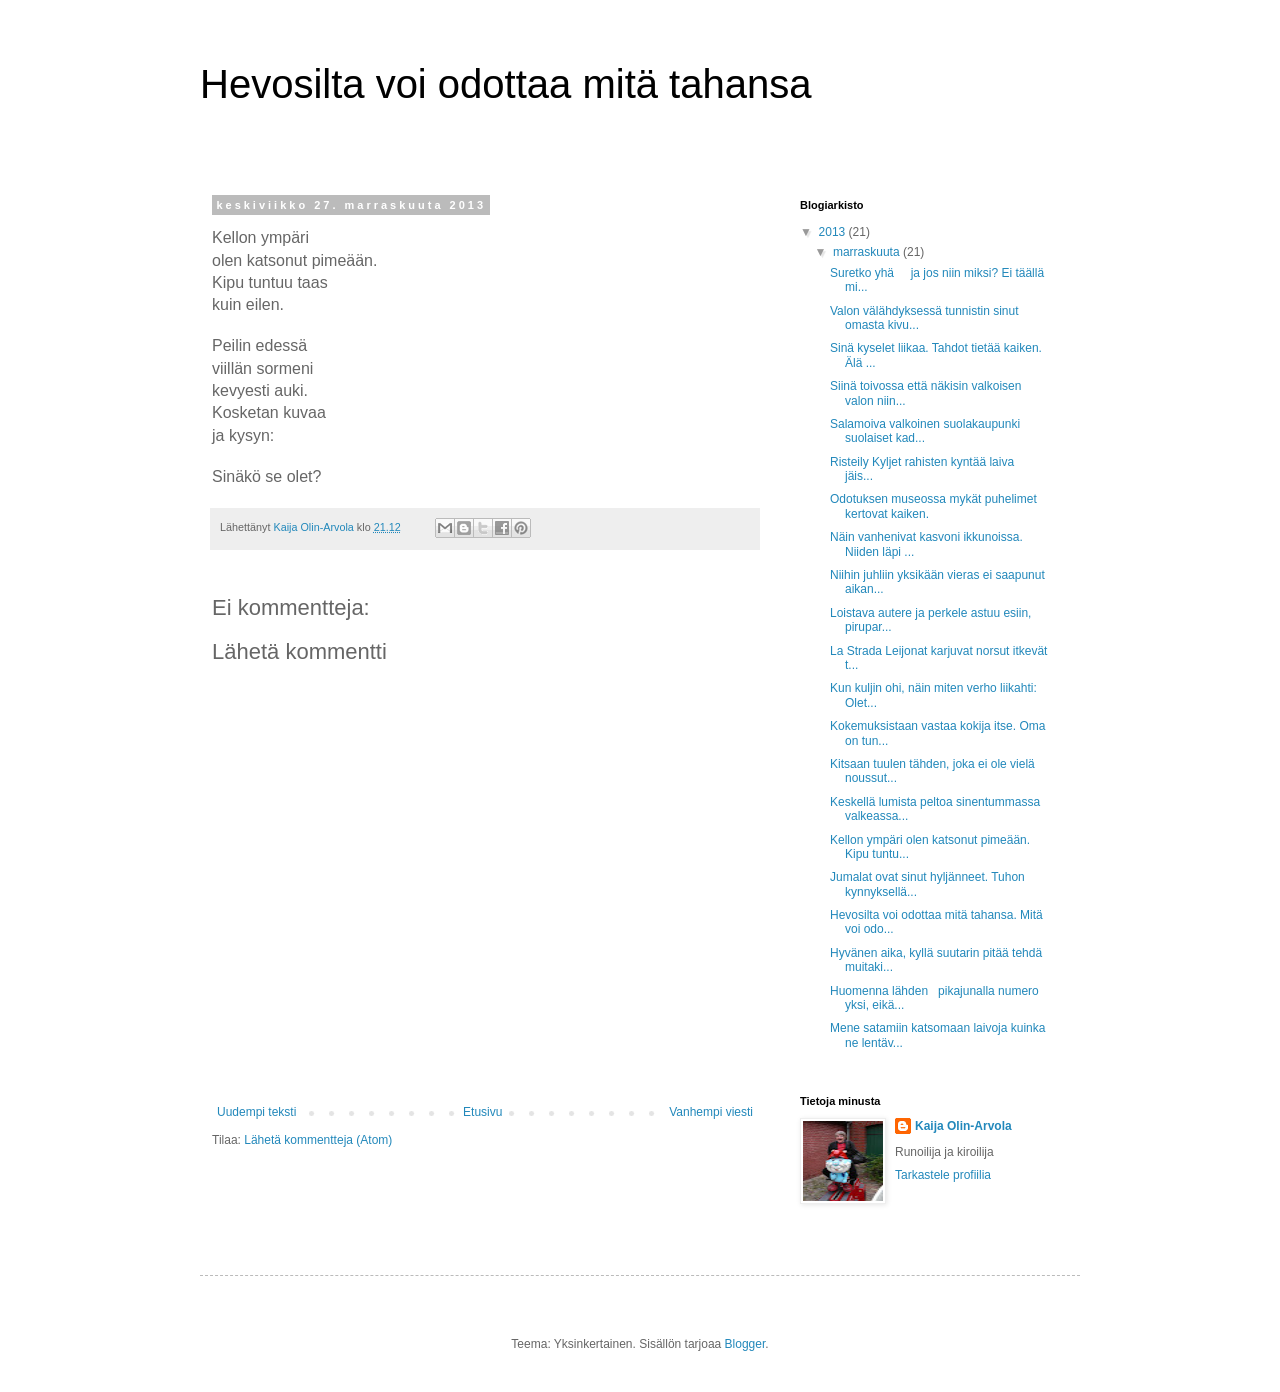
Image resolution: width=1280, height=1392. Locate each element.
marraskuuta (868, 252)
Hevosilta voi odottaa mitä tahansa (505, 84)
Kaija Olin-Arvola (963, 1126)
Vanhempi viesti (711, 1112)
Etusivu (482, 1112)
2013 (834, 232)
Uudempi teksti (256, 1112)
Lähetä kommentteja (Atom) (318, 1140)
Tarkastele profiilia (943, 1175)
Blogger (745, 1344)
